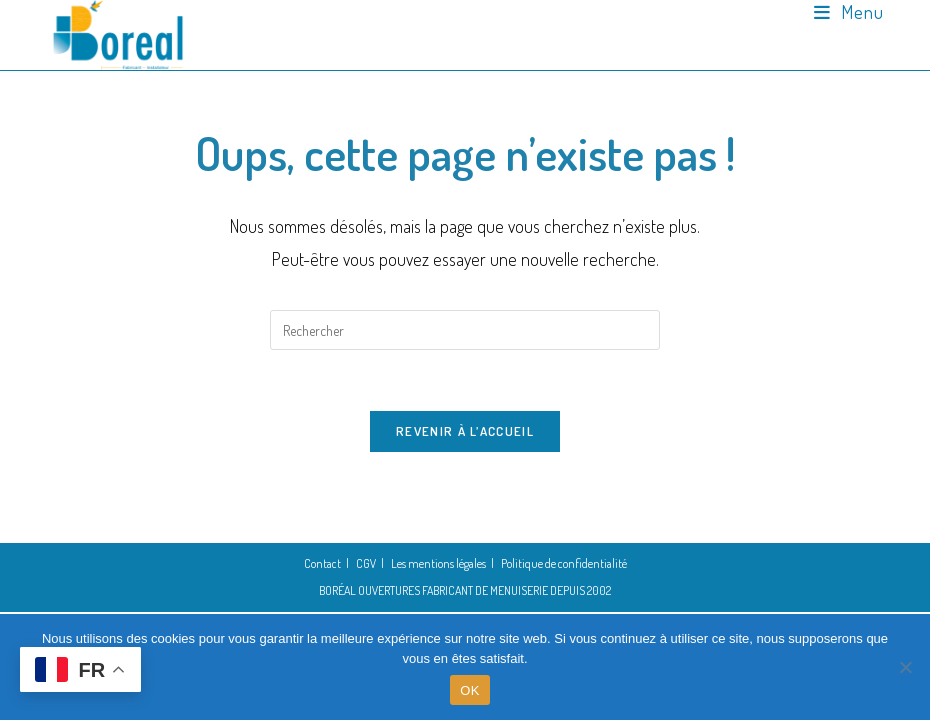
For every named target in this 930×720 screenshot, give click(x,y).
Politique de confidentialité (564, 563)
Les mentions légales (438, 563)
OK (469, 690)
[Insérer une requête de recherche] (465, 330)
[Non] (905, 667)
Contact (322, 563)
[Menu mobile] (849, 12)
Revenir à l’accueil (465, 431)
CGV (366, 563)
